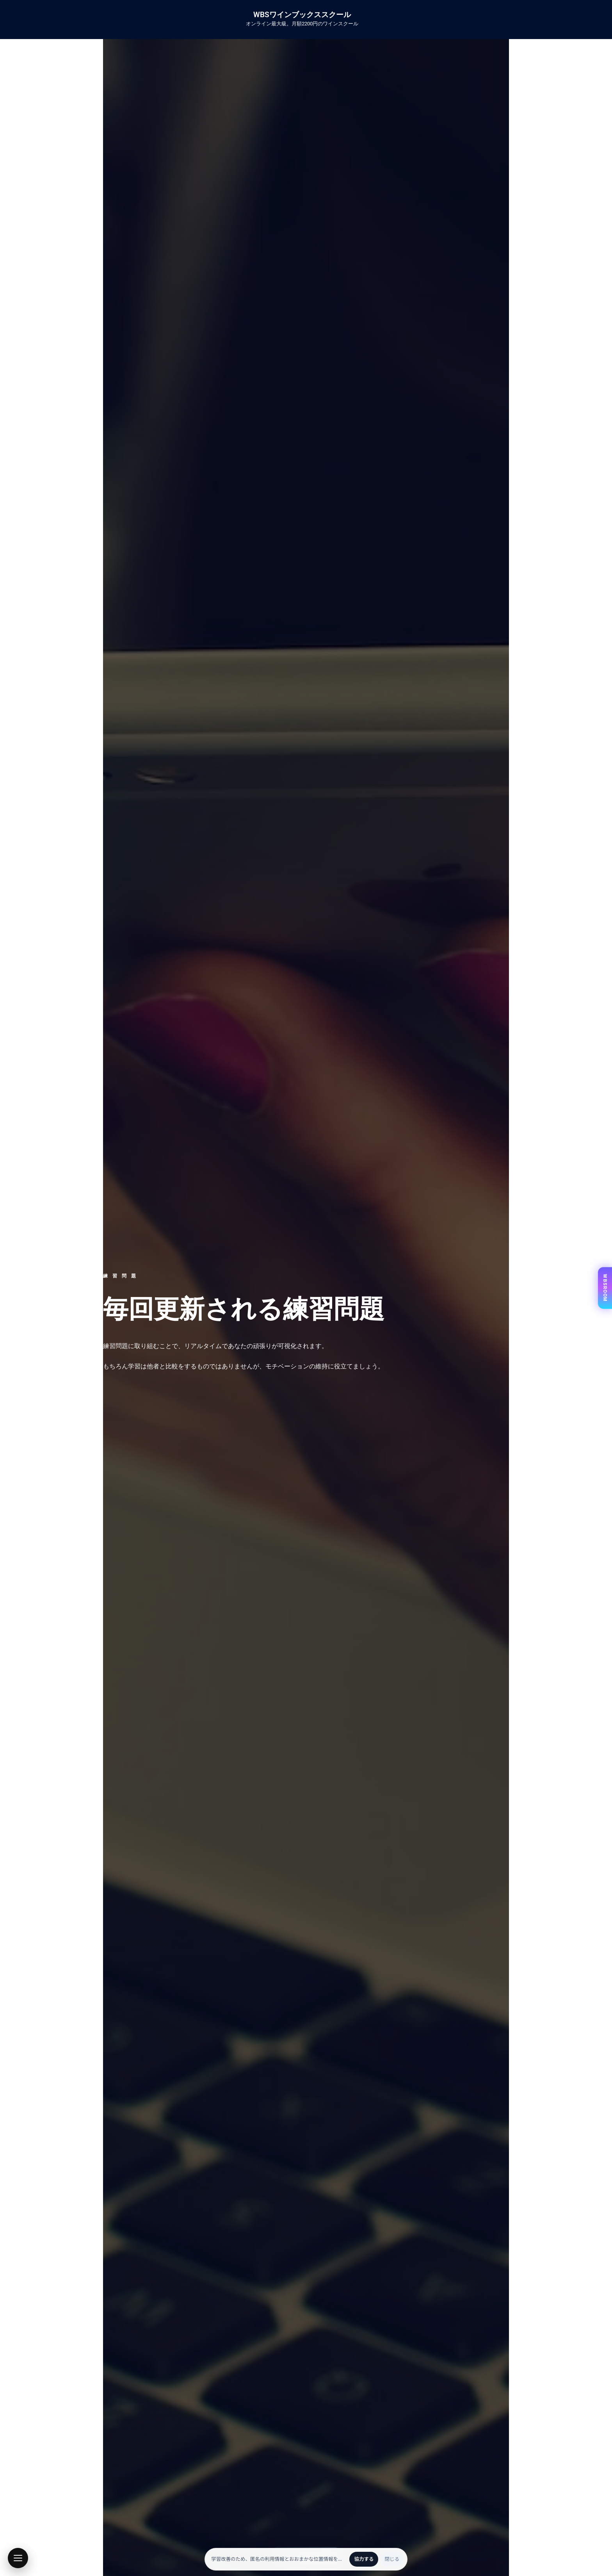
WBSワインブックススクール (302, 14)
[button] (18, 2558)
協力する (364, 2559)
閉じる (391, 2559)
